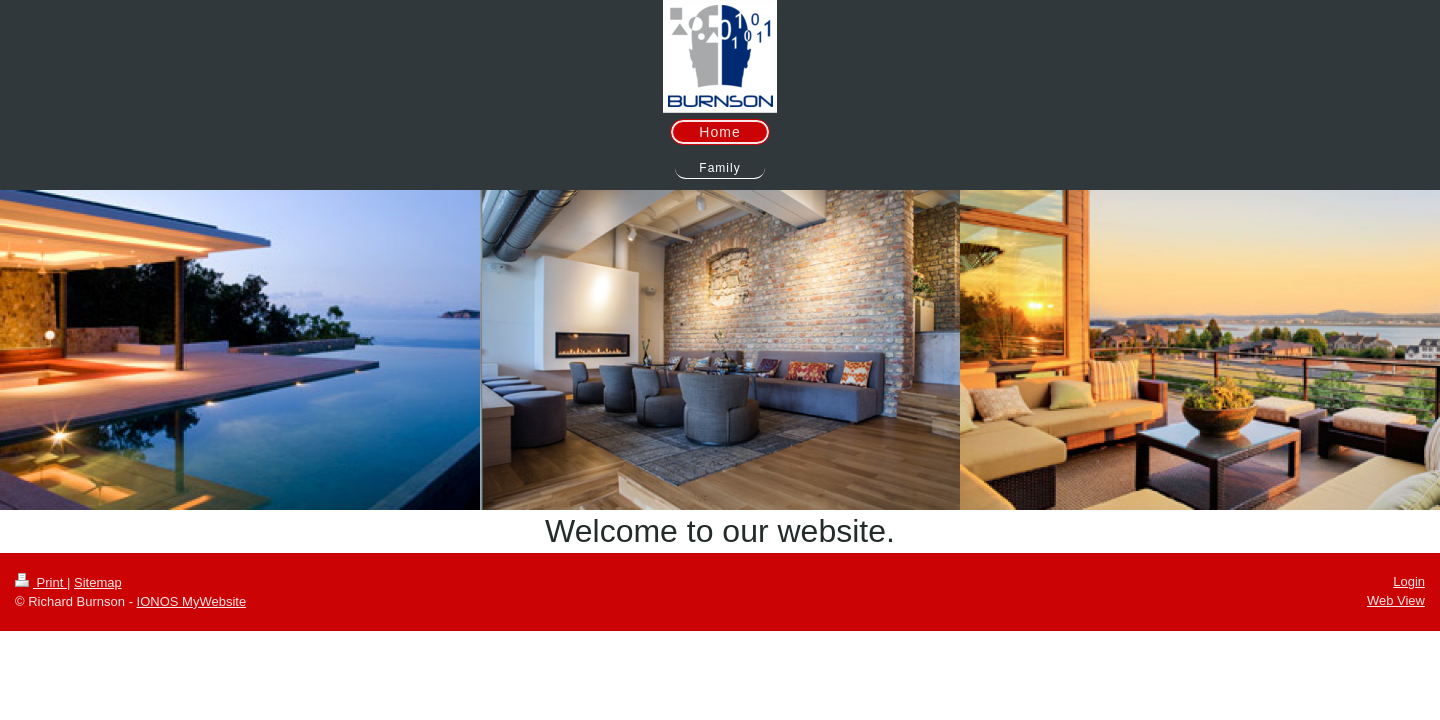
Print (41, 582)
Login (1409, 581)
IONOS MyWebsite (192, 601)
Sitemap (98, 582)
